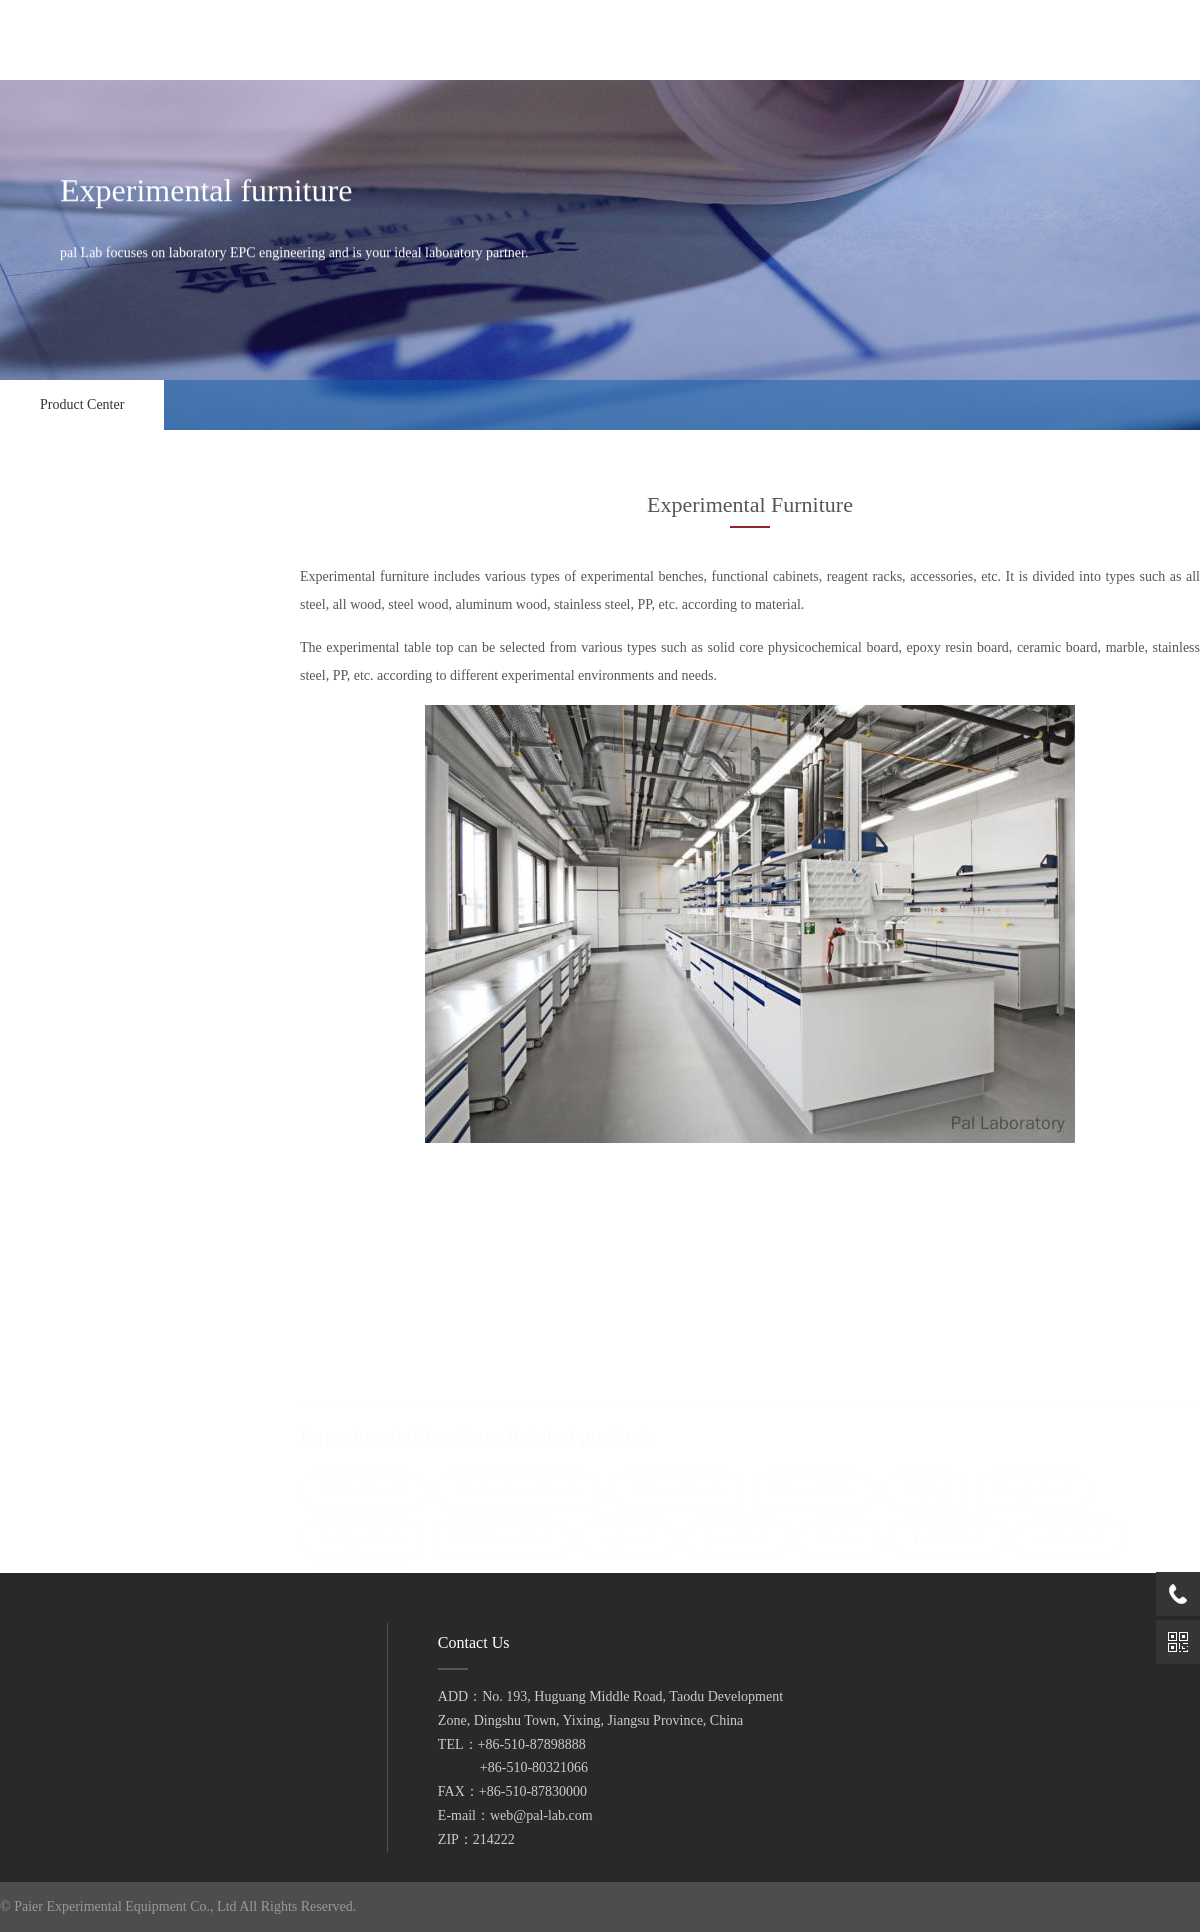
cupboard (51, 1069)
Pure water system (111, 1423)
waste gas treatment (111, 1372)
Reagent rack (63, 946)
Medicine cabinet (74, 1028)
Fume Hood (111, 594)
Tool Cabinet (60, 1192)
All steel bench (68, 741)
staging (45, 905)
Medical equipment (111, 1474)
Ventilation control (111, 645)
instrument (111, 1525)
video (36, 1732)
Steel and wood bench (89, 782)
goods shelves (66, 1274)
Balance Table (63, 864)
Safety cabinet (65, 987)
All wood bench (71, 823)
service (41, 1700)
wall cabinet (60, 1233)
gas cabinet (58, 1110)
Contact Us (52, 1764)
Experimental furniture (111, 696)
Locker (44, 1151)
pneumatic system (111, 1321)
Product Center (82, 404)
